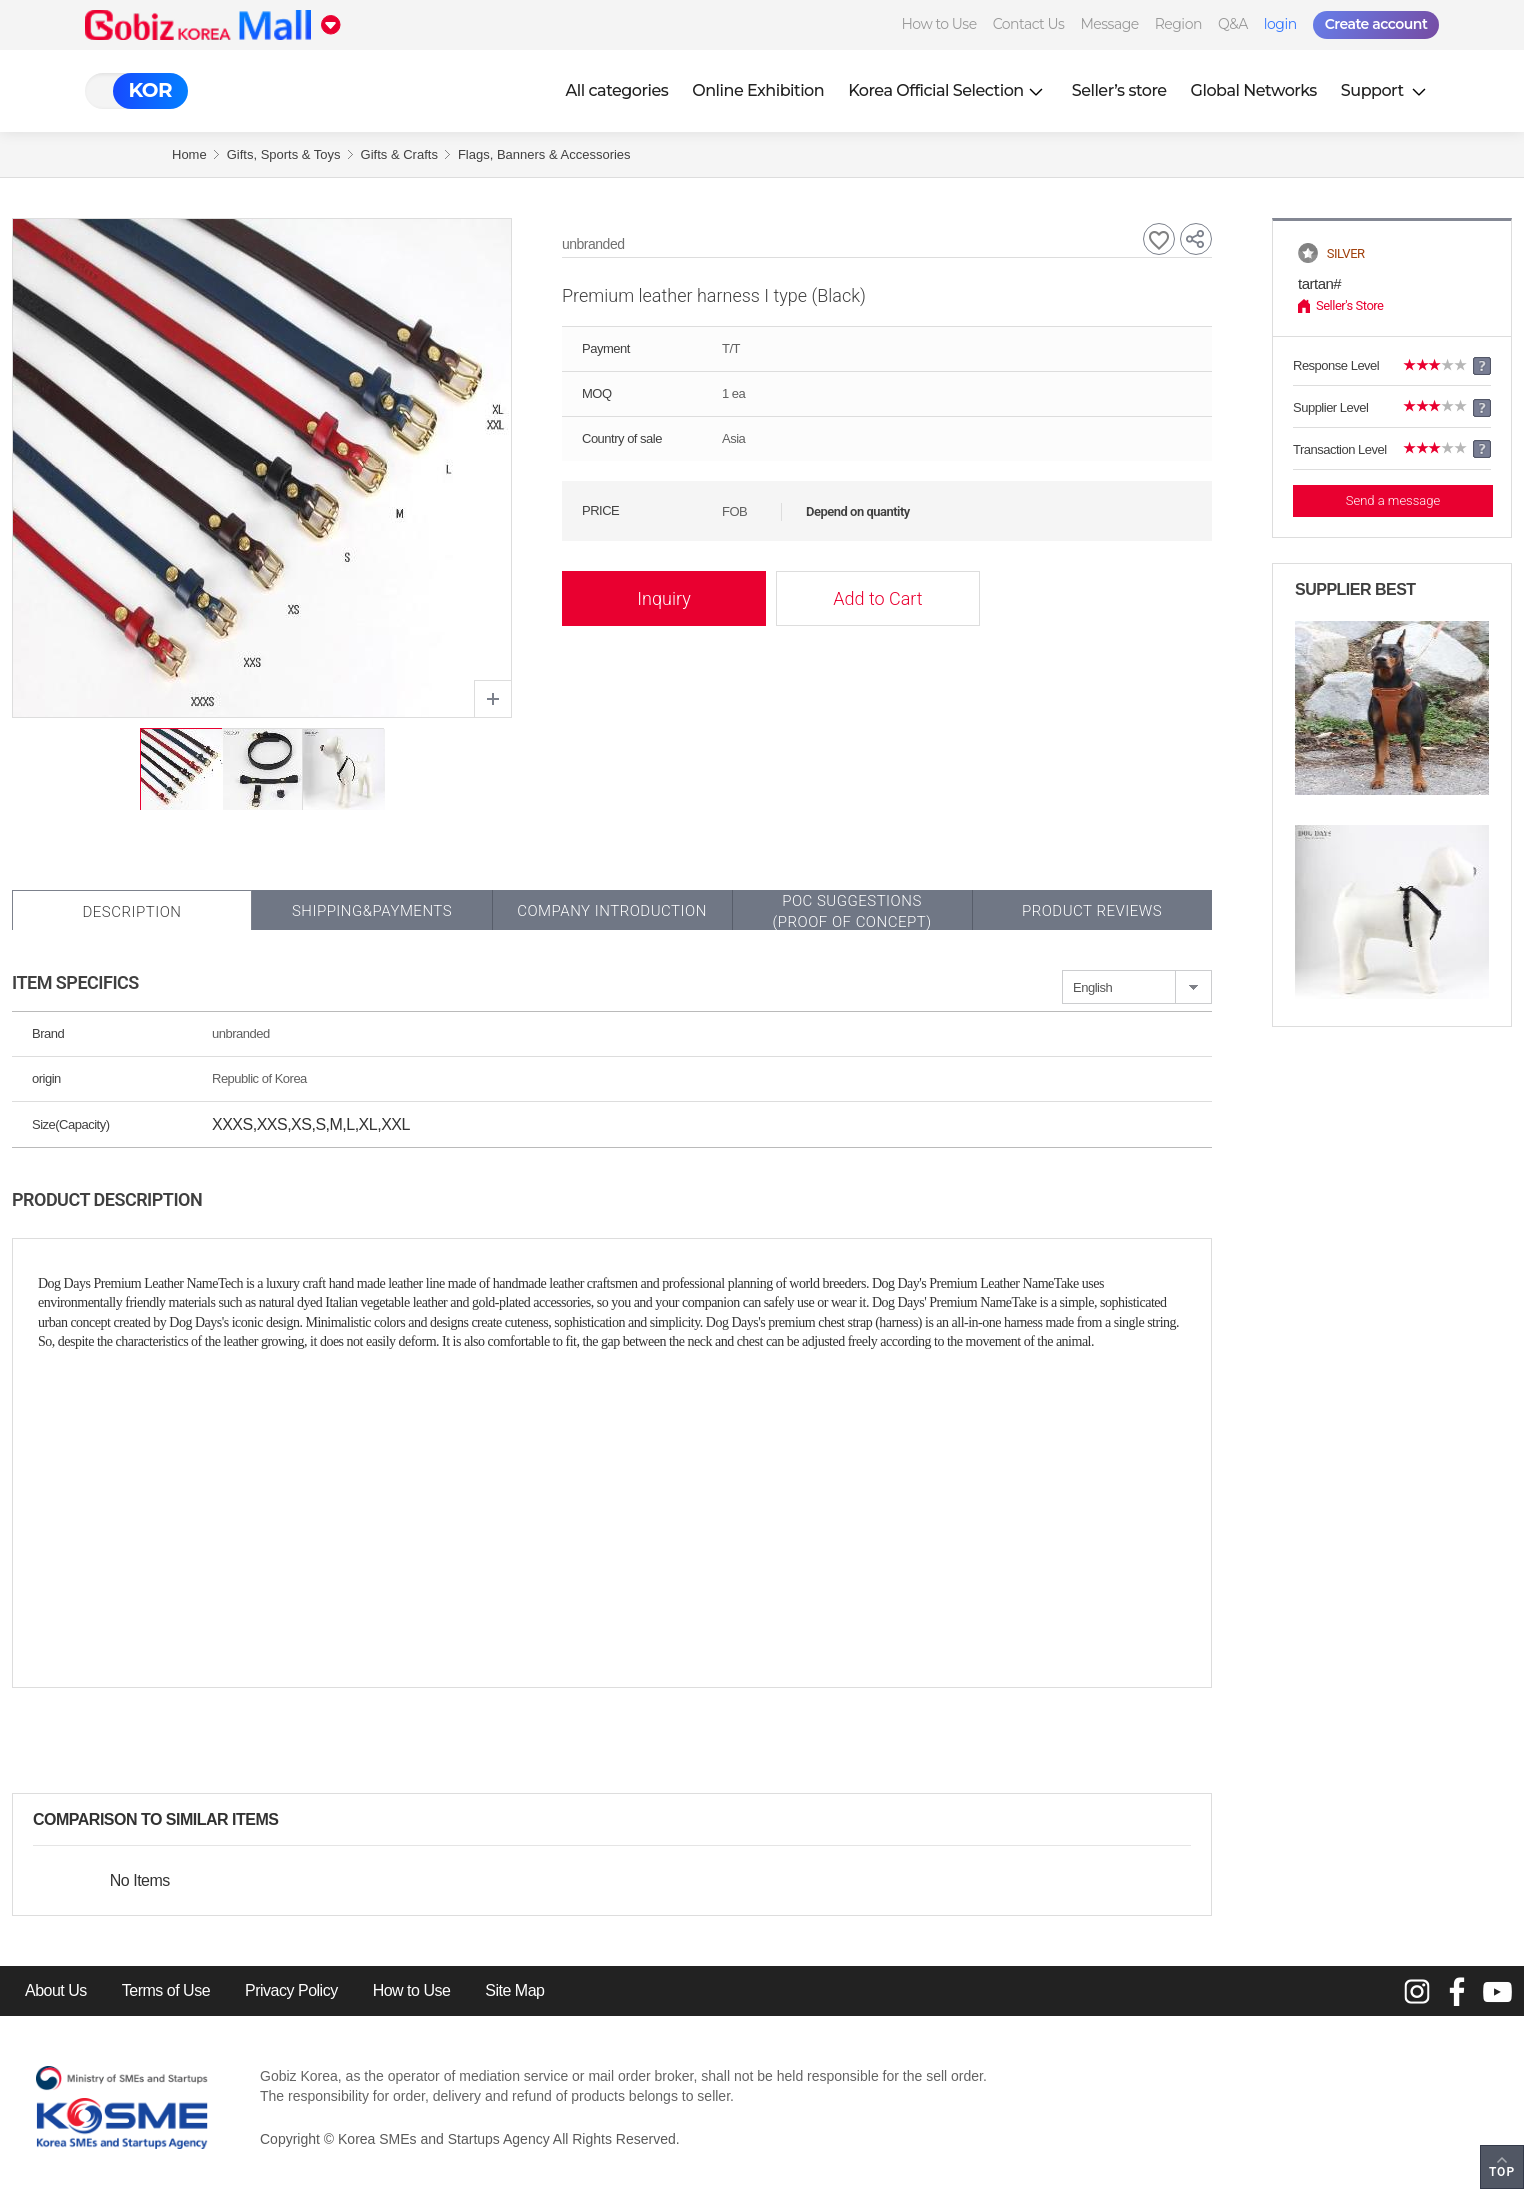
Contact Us (1029, 24)
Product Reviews (1092, 911)
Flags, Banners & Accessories (544, 154)
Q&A (1233, 24)
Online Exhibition (758, 90)
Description (131, 912)
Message (1109, 24)
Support (1386, 90)
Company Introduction (612, 911)
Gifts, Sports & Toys (284, 154)
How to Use (938, 24)
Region (1178, 24)
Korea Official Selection (948, 90)
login (1280, 24)
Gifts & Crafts (399, 154)
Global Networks (1254, 90)
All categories (617, 90)
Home (189, 154)
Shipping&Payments (372, 911)
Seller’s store (1119, 90)
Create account (1376, 24)
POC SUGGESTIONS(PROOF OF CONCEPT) (851, 911)
